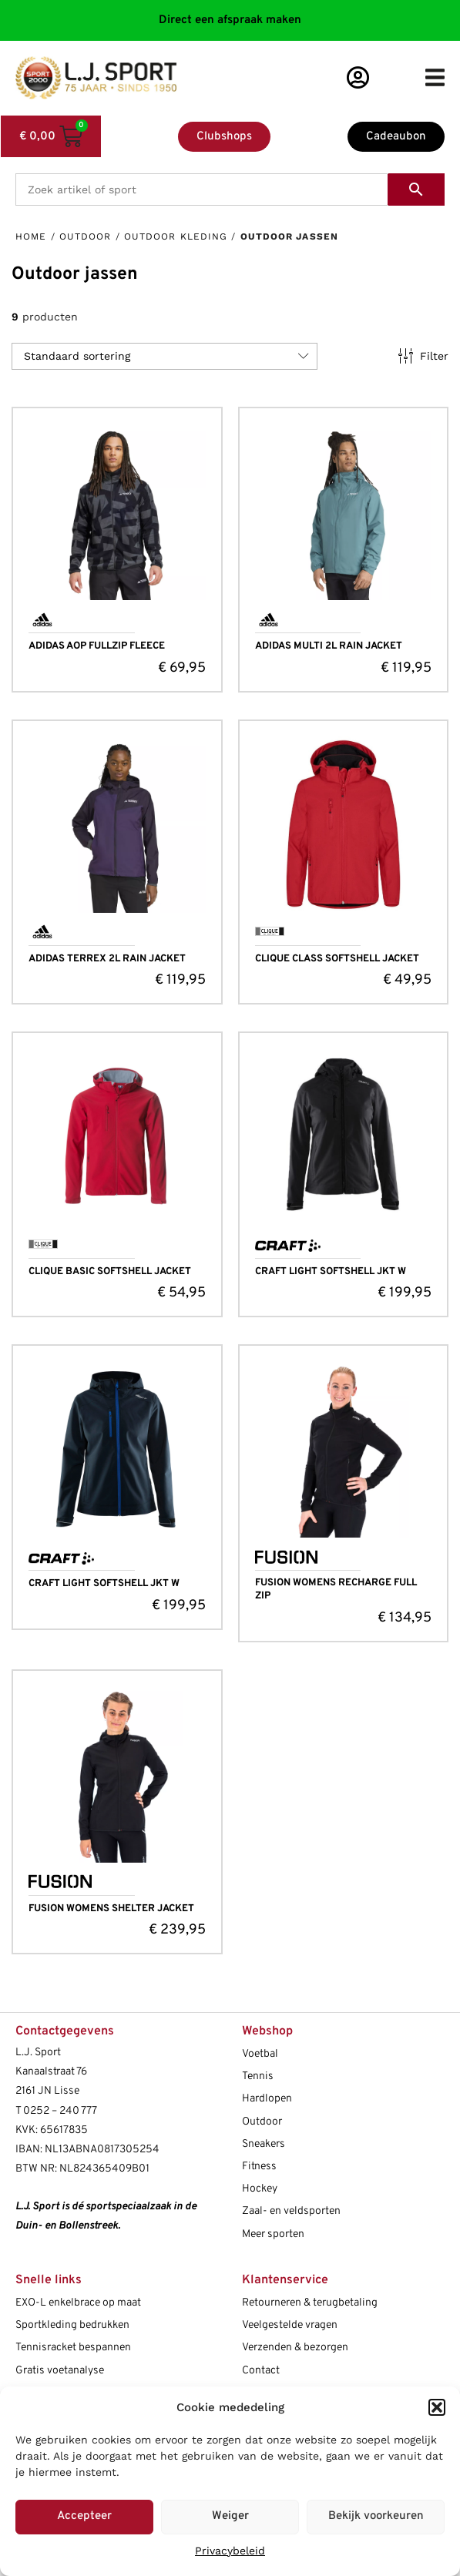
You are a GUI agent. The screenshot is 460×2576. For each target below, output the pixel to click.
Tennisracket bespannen (73, 2347)
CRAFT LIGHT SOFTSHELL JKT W (330, 1272)
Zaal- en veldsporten (291, 2211)
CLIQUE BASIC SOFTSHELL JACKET (110, 1272)
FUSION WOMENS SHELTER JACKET (111, 1909)
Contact (261, 2370)
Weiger (230, 2516)
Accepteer (84, 2516)
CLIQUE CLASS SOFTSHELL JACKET (337, 959)
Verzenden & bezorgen (295, 2347)
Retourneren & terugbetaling (310, 2302)
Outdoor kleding (176, 236)
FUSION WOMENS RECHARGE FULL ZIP (336, 1589)
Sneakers (263, 2144)
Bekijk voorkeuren (376, 2516)
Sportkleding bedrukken (72, 2325)
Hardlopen (267, 2098)
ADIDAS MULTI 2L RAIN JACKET (328, 646)
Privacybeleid (230, 2550)
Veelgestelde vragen (289, 2325)
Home (30, 236)
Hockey (259, 2188)
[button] (437, 2407)
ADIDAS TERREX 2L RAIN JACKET (107, 959)
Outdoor (85, 236)
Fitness (259, 2166)
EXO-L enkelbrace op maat (78, 2302)
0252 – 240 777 (60, 2111)
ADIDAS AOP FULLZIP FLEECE (97, 646)
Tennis (258, 2076)
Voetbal (260, 2054)
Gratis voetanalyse (59, 2370)
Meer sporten (273, 2234)
